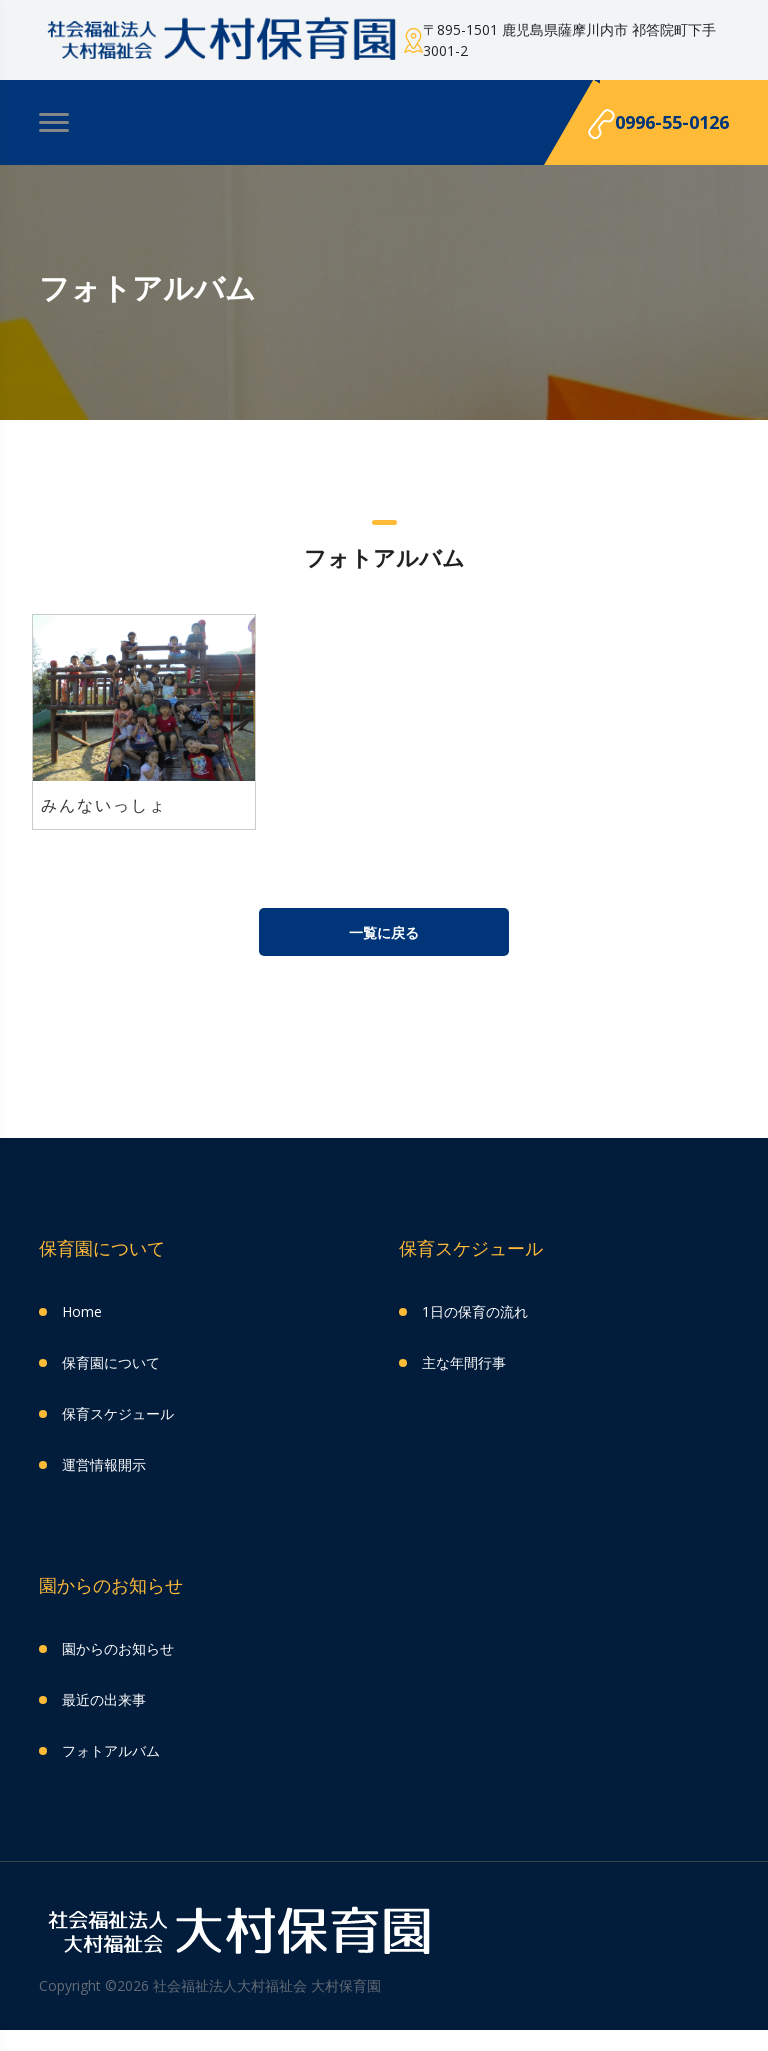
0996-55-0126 (658, 124)
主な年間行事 (464, 1362)
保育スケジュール (118, 1413)
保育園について (111, 1362)
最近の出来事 (104, 1699)
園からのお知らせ (118, 1648)
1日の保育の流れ (475, 1311)
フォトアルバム (111, 1750)
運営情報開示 (104, 1464)
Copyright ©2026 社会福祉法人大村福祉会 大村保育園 (210, 1985)
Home (82, 1311)
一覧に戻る (384, 932)
